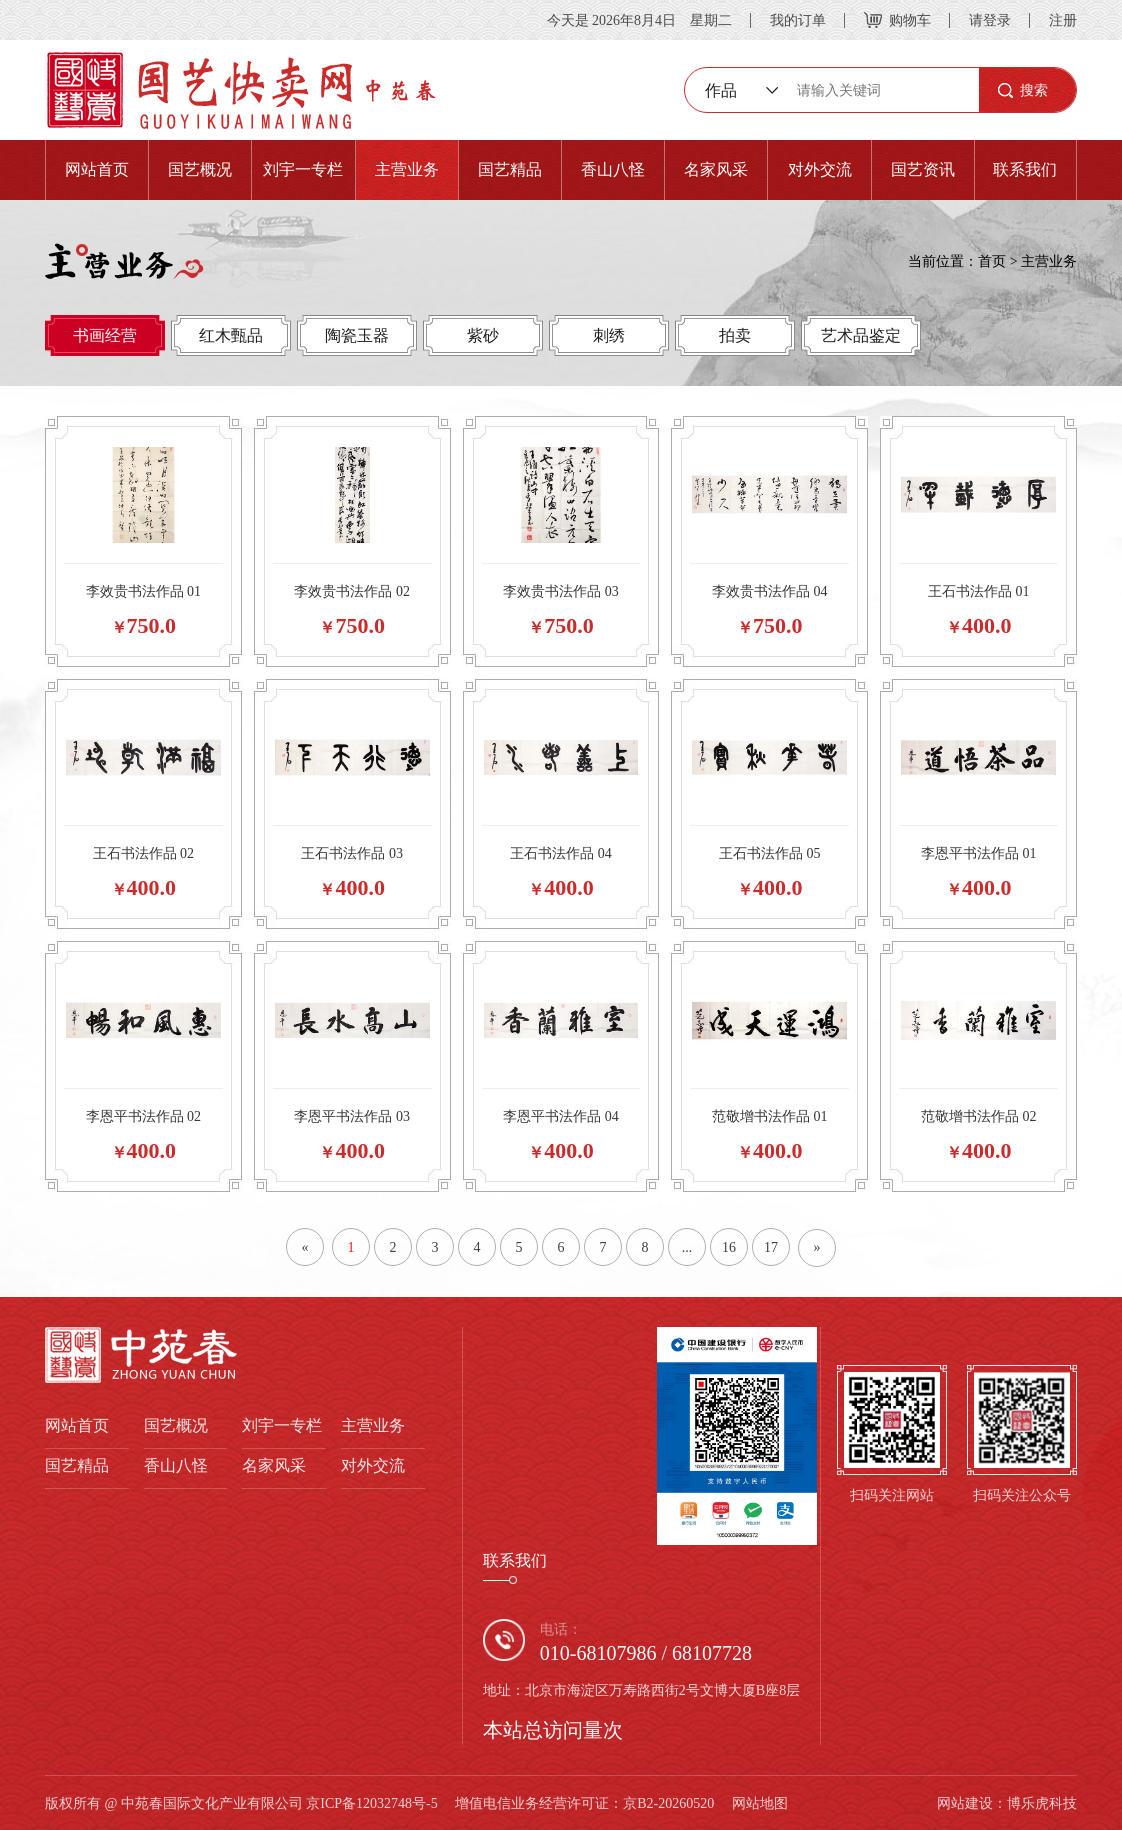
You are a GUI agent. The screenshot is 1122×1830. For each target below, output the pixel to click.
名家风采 (716, 169)
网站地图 (760, 1803)
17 (771, 1247)
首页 (992, 261)
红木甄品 (231, 335)
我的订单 (798, 20)
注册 (1063, 20)
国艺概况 (200, 169)
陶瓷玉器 (357, 335)
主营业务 (407, 169)
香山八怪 (613, 169)
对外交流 (820, 169)
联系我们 (1025, 169)
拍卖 (735, 335)
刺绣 (609, 335)
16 (729, 1247)
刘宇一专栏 (303, 169)
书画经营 (105, 335)
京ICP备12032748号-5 (371, 1803)
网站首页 (97, 169)
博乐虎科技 (1042, 1803)
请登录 (990, 20)
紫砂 (483, 335)
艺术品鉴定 (861, 335)
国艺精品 (510, 169)
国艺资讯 (923, 169)
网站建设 (965, 1803)
